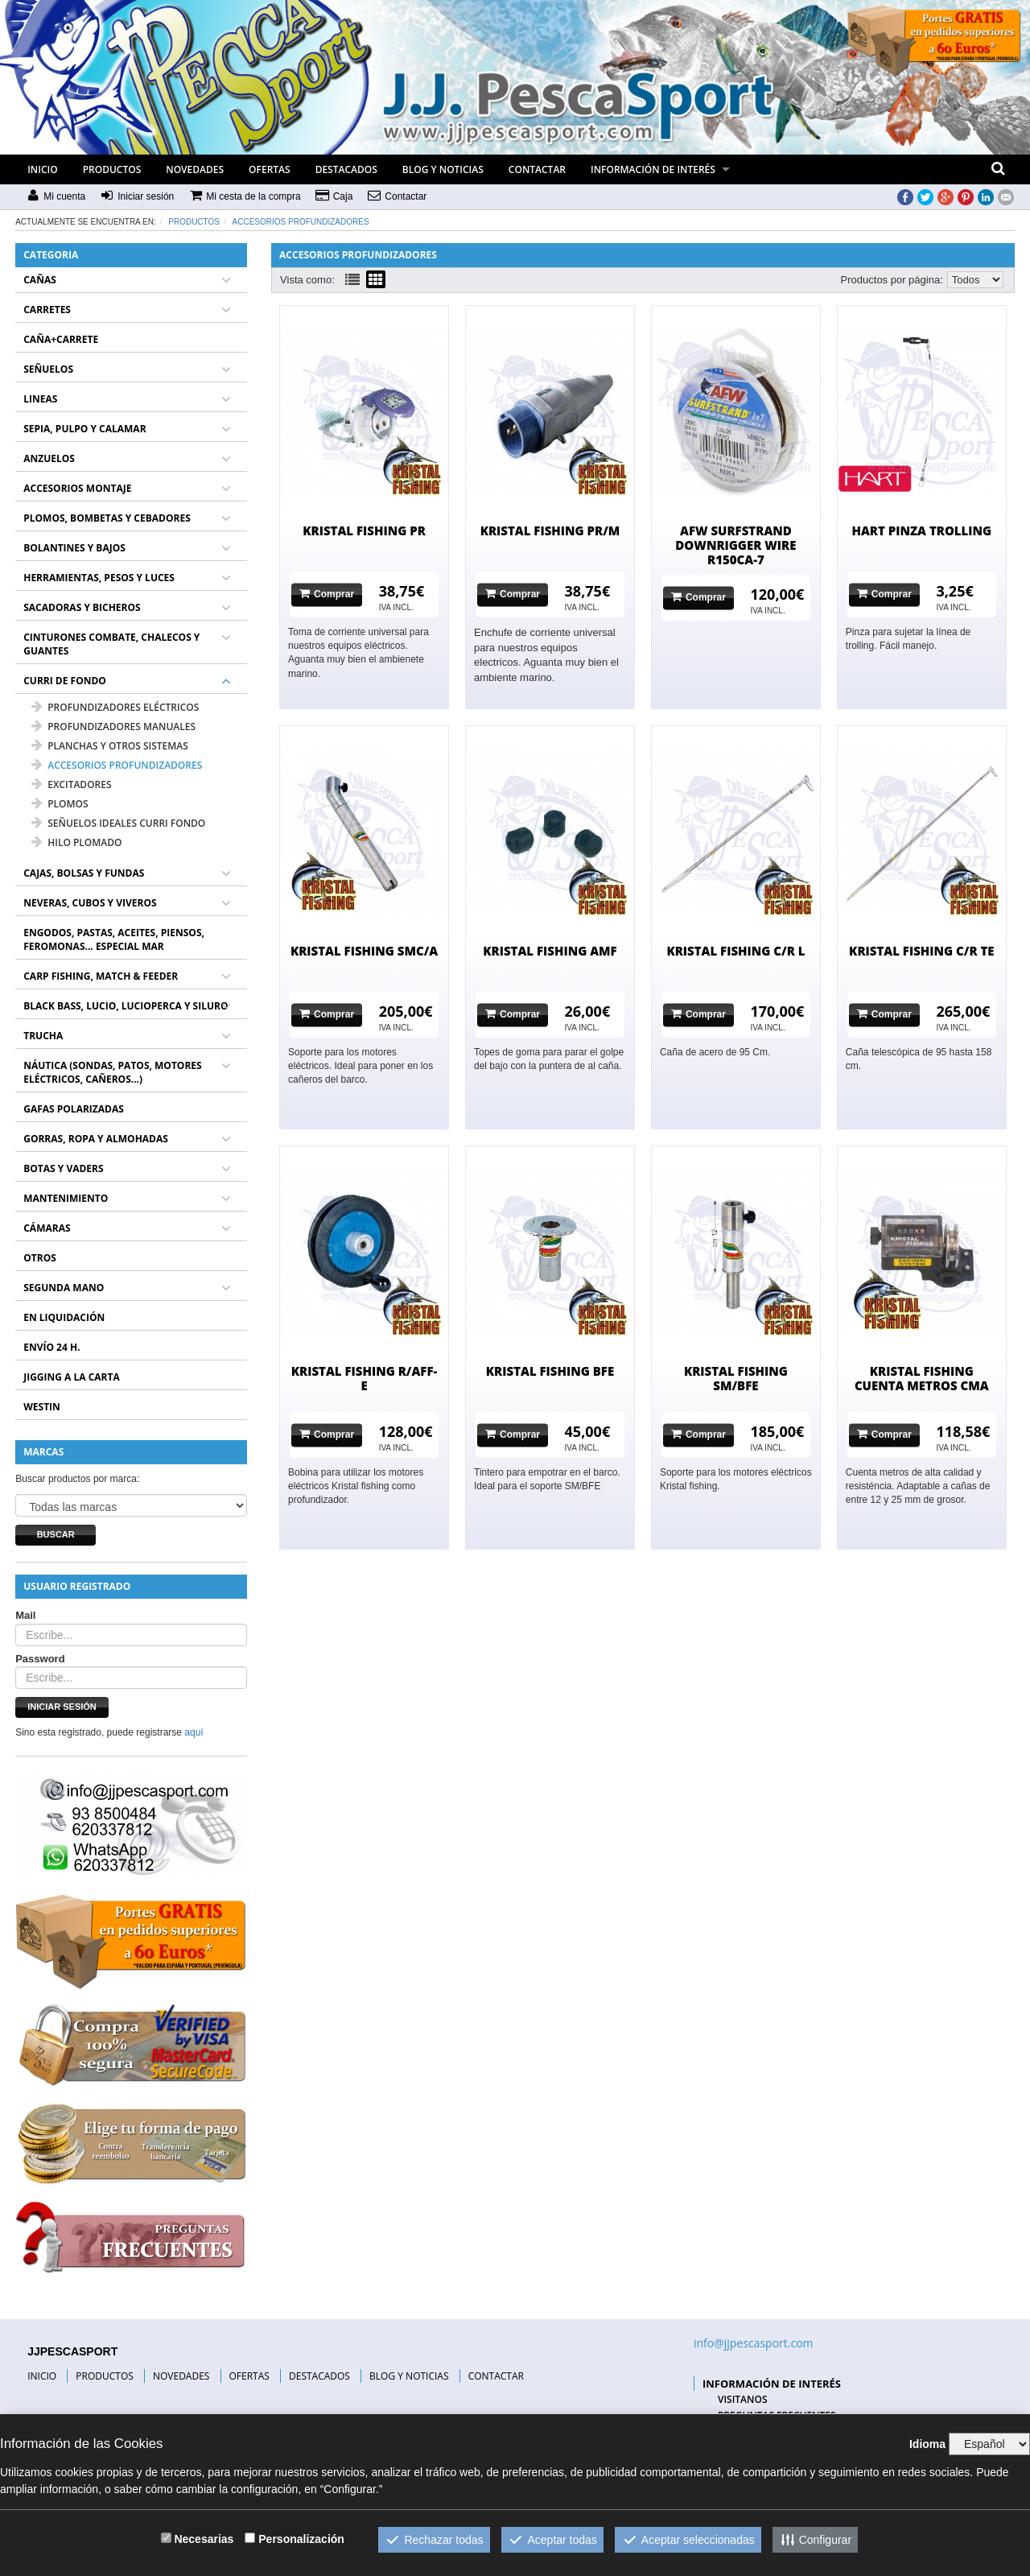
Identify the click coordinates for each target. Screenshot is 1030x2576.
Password (39, 1659)
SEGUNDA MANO (63, 1287)
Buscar (56, 1534)
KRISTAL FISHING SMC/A (364, 951)
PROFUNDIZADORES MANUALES (113, 726)
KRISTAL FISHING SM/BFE (736, 1378)
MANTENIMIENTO (65, 1198)
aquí (193, 1732)
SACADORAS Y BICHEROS (81, 607)
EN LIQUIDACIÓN (64, 1317)
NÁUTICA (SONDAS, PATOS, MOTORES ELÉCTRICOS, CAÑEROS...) (112, 1072)
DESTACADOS (346, 169)
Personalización (301, 2539)
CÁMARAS (46, 1228)
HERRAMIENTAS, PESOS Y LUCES (99, 577)
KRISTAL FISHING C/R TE (921, 951)
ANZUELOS (49, 458)
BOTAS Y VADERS (63, 1168)
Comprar (326, 594)
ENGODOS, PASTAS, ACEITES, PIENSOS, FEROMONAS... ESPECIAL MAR (113, 939)
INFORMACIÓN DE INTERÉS (653, 169)
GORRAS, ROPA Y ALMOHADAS (95, 1139)
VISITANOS (743, 2399)
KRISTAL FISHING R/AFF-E (364, 1378)
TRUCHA (43, 1035)
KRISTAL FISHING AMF (549, 951)
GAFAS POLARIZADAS (73, 1109)
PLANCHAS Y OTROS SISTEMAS (109, 746)
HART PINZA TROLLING (921, 530)
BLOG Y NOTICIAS (443, 169)
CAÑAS (39, 280)
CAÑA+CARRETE (60, 339)
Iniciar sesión (62, 1706)
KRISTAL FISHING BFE (550, 1371)
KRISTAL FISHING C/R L (735, 951)
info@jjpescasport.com (754, 2343)
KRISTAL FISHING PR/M (550, 530)
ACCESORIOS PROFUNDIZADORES (301, 221)
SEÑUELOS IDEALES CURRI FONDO (118, 823)
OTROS (39, 1258)
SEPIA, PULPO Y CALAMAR (84, 429)
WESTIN (41, 1407)
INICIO (42, 169)
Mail (25, 1615)
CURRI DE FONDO (64, 680)
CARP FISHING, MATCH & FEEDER (100, 976)
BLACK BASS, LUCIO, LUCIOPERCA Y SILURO (125, 1006)
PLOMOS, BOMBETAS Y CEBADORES (107, 518)
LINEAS (40, 399)
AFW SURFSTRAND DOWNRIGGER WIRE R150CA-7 (735, 545)
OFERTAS (269, 169)
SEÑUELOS (48, 369)
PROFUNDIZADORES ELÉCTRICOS (115, 707)
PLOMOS (59, 804)
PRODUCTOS (112, 169)
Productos (194, 221)
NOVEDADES (195, 169)
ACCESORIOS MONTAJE (77, 488)
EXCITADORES (71, 784)
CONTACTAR (537, 169)
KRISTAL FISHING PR (364, 530)
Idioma (927, 2444)
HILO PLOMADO (76, 842)
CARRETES (47, 309)
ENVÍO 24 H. (51, 1347)
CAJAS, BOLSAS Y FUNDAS (83, 873)
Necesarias (203, 2539)
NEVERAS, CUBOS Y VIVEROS (89, 903)
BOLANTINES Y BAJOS (74, 548)
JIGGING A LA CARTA (71, 1377)
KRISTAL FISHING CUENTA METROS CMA (922, 1378)
